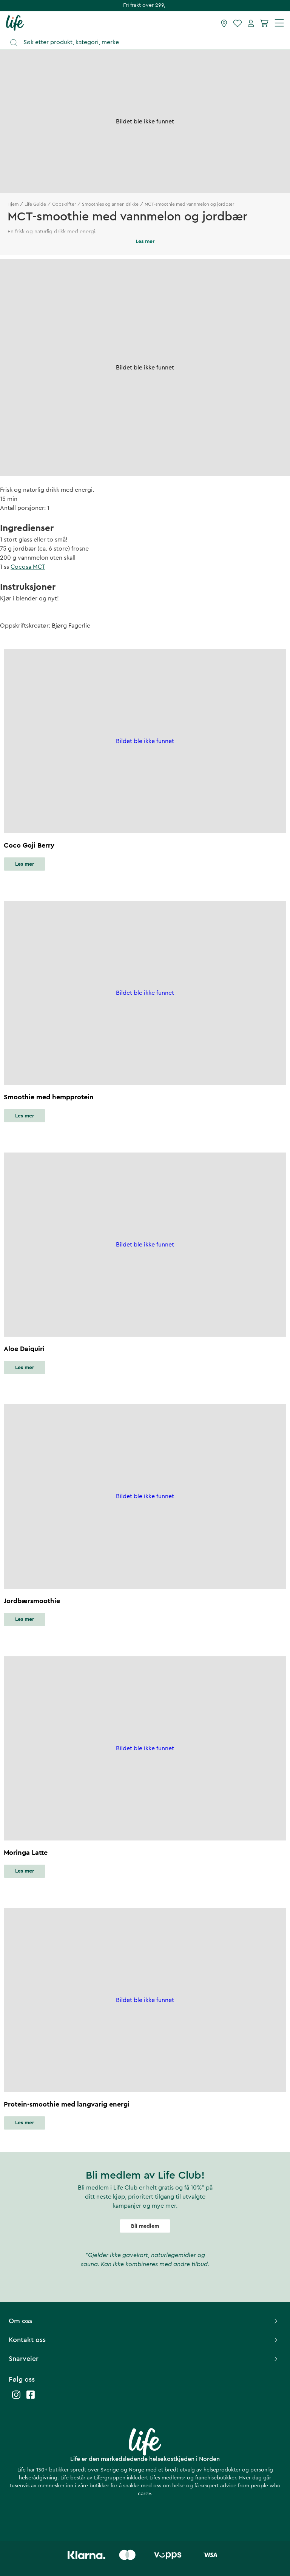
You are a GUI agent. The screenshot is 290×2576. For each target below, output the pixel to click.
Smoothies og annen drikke (110, 204)
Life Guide (35, 204)
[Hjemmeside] (15, 23)
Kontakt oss (144, 2339)
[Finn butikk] (224, 23)
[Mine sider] (251, 23)
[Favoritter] (237, 23)
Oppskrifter (64, 204)
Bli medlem (145, 2226)
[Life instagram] (16, 2398)
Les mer (24, 864)
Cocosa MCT (28, 567)
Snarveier (144, 2358)
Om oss (144, 2320)
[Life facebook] (30, 2398)
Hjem (13, 204)
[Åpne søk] (148, 42)
